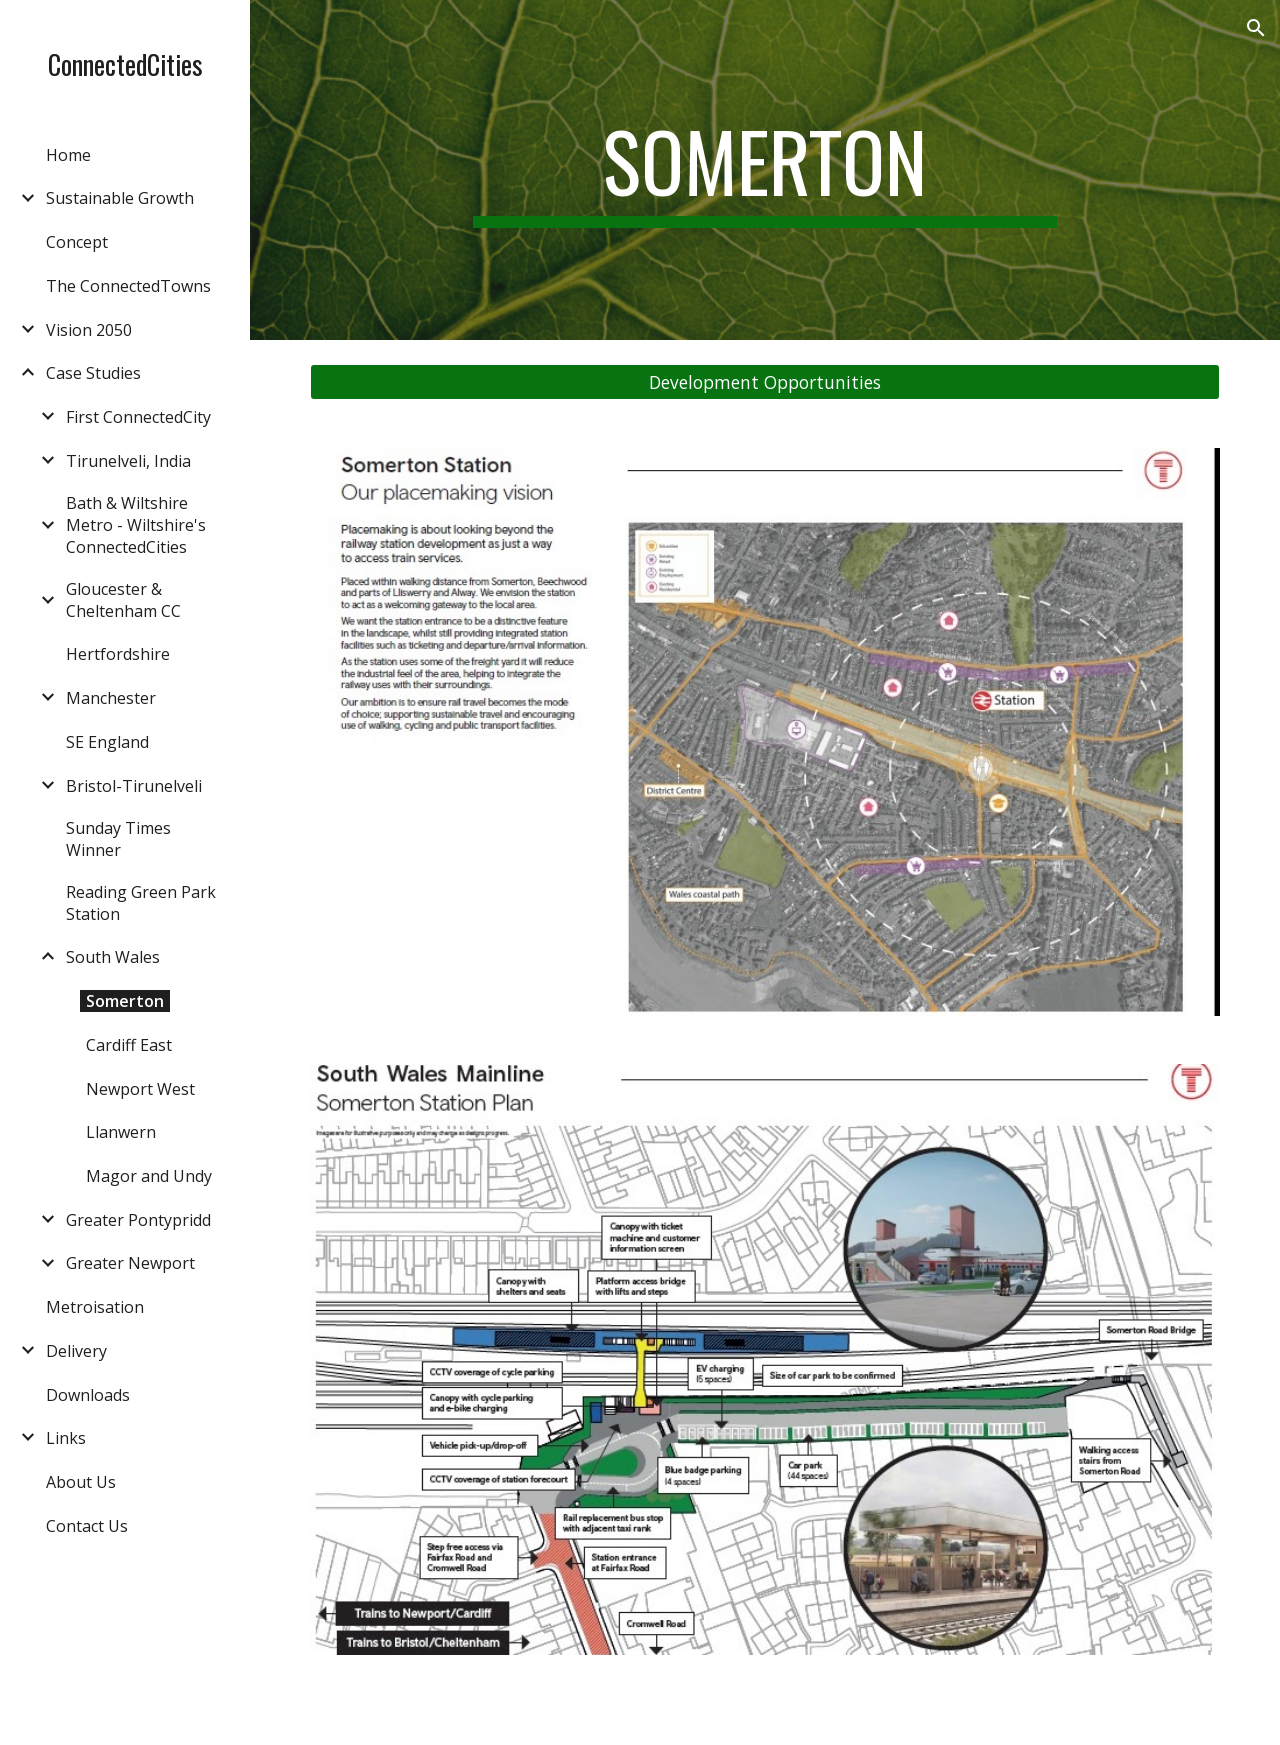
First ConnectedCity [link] (138, 417)
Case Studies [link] (93, 373)
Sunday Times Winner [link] (118, 839)
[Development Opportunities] (765, 382)
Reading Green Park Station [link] (141, 903)
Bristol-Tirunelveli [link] (134, 786)
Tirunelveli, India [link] (128, 461)
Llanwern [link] (121, 1132)
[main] (764, 170)
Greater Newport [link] (130, 1263)
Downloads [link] (88, 1395)
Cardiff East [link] (129, 1045)
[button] (1256, 28)
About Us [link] (81, 1482)
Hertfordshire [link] (118, 654)
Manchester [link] (111, 698)
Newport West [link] (140, 1089)
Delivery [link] (76, 1351)
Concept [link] (77, 242)
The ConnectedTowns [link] (128, 286)
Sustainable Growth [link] (120, 198)
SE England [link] (107, 742)
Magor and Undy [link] (149, 1176)
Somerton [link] (125, 1001)
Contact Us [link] (87, 1526)
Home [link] (68, 155)
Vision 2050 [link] (89, 330)
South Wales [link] (113, 957)
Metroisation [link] (95, 1307)
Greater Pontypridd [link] (138, 1220)
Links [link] (66, 1438)
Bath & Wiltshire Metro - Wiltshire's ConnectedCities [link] (136, 525)
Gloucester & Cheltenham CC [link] (123, 600)
